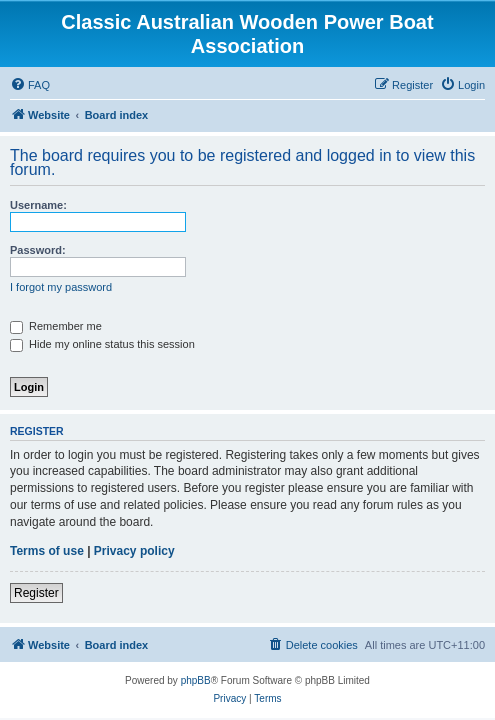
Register (36, 593)
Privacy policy (134, 551)
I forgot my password (61, 287)
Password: (38, 250)
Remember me (56, 326)
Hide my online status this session (102, 344)
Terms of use (47, 551)
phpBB (196, 680)
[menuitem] (30, 85)
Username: (38, 205)
